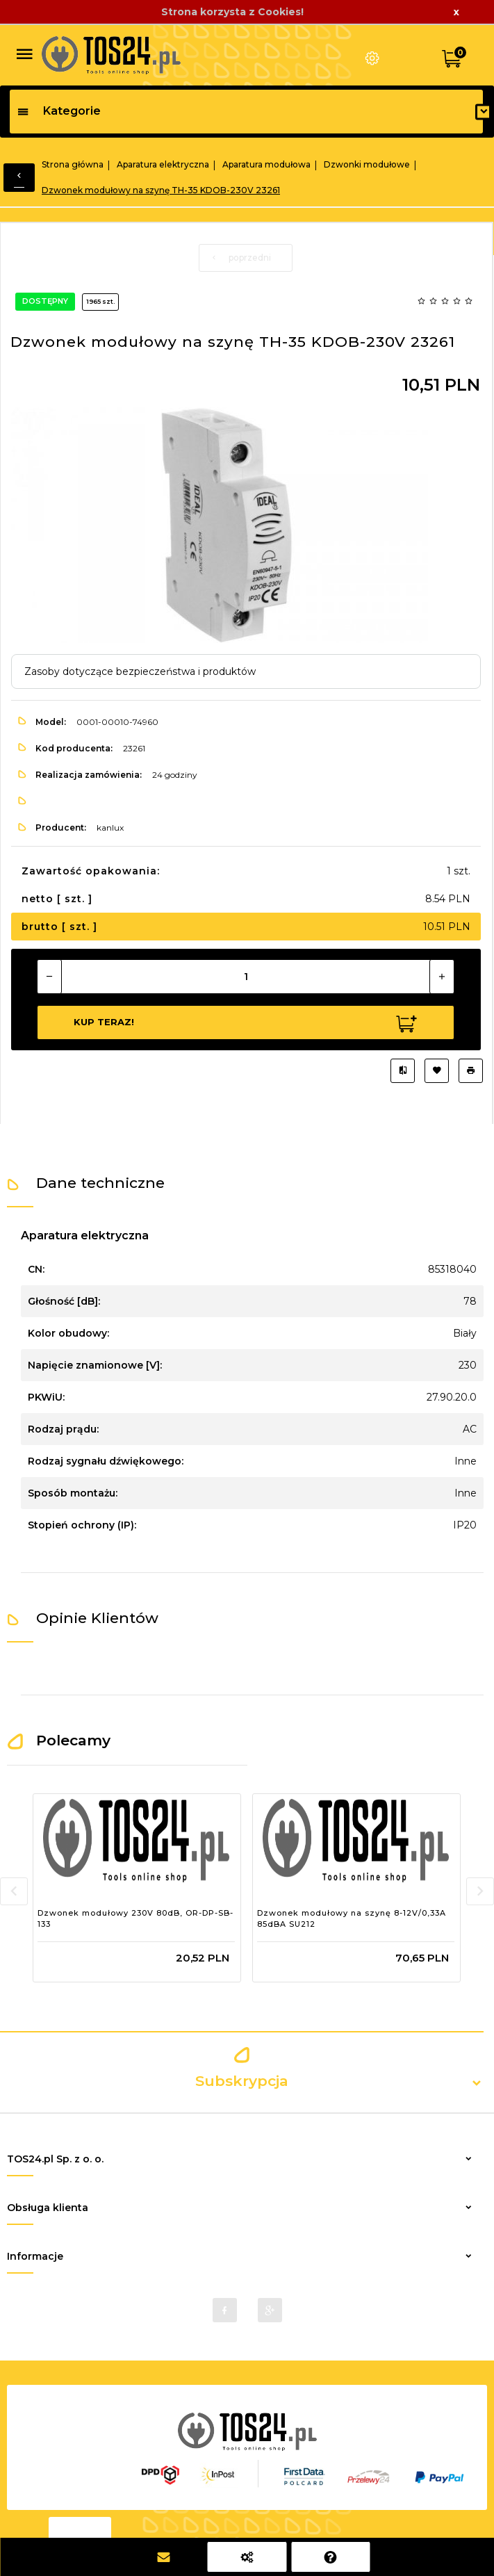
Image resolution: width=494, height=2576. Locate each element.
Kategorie (59, 110)
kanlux (110, 827)
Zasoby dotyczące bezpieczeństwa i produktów (140, 671)
